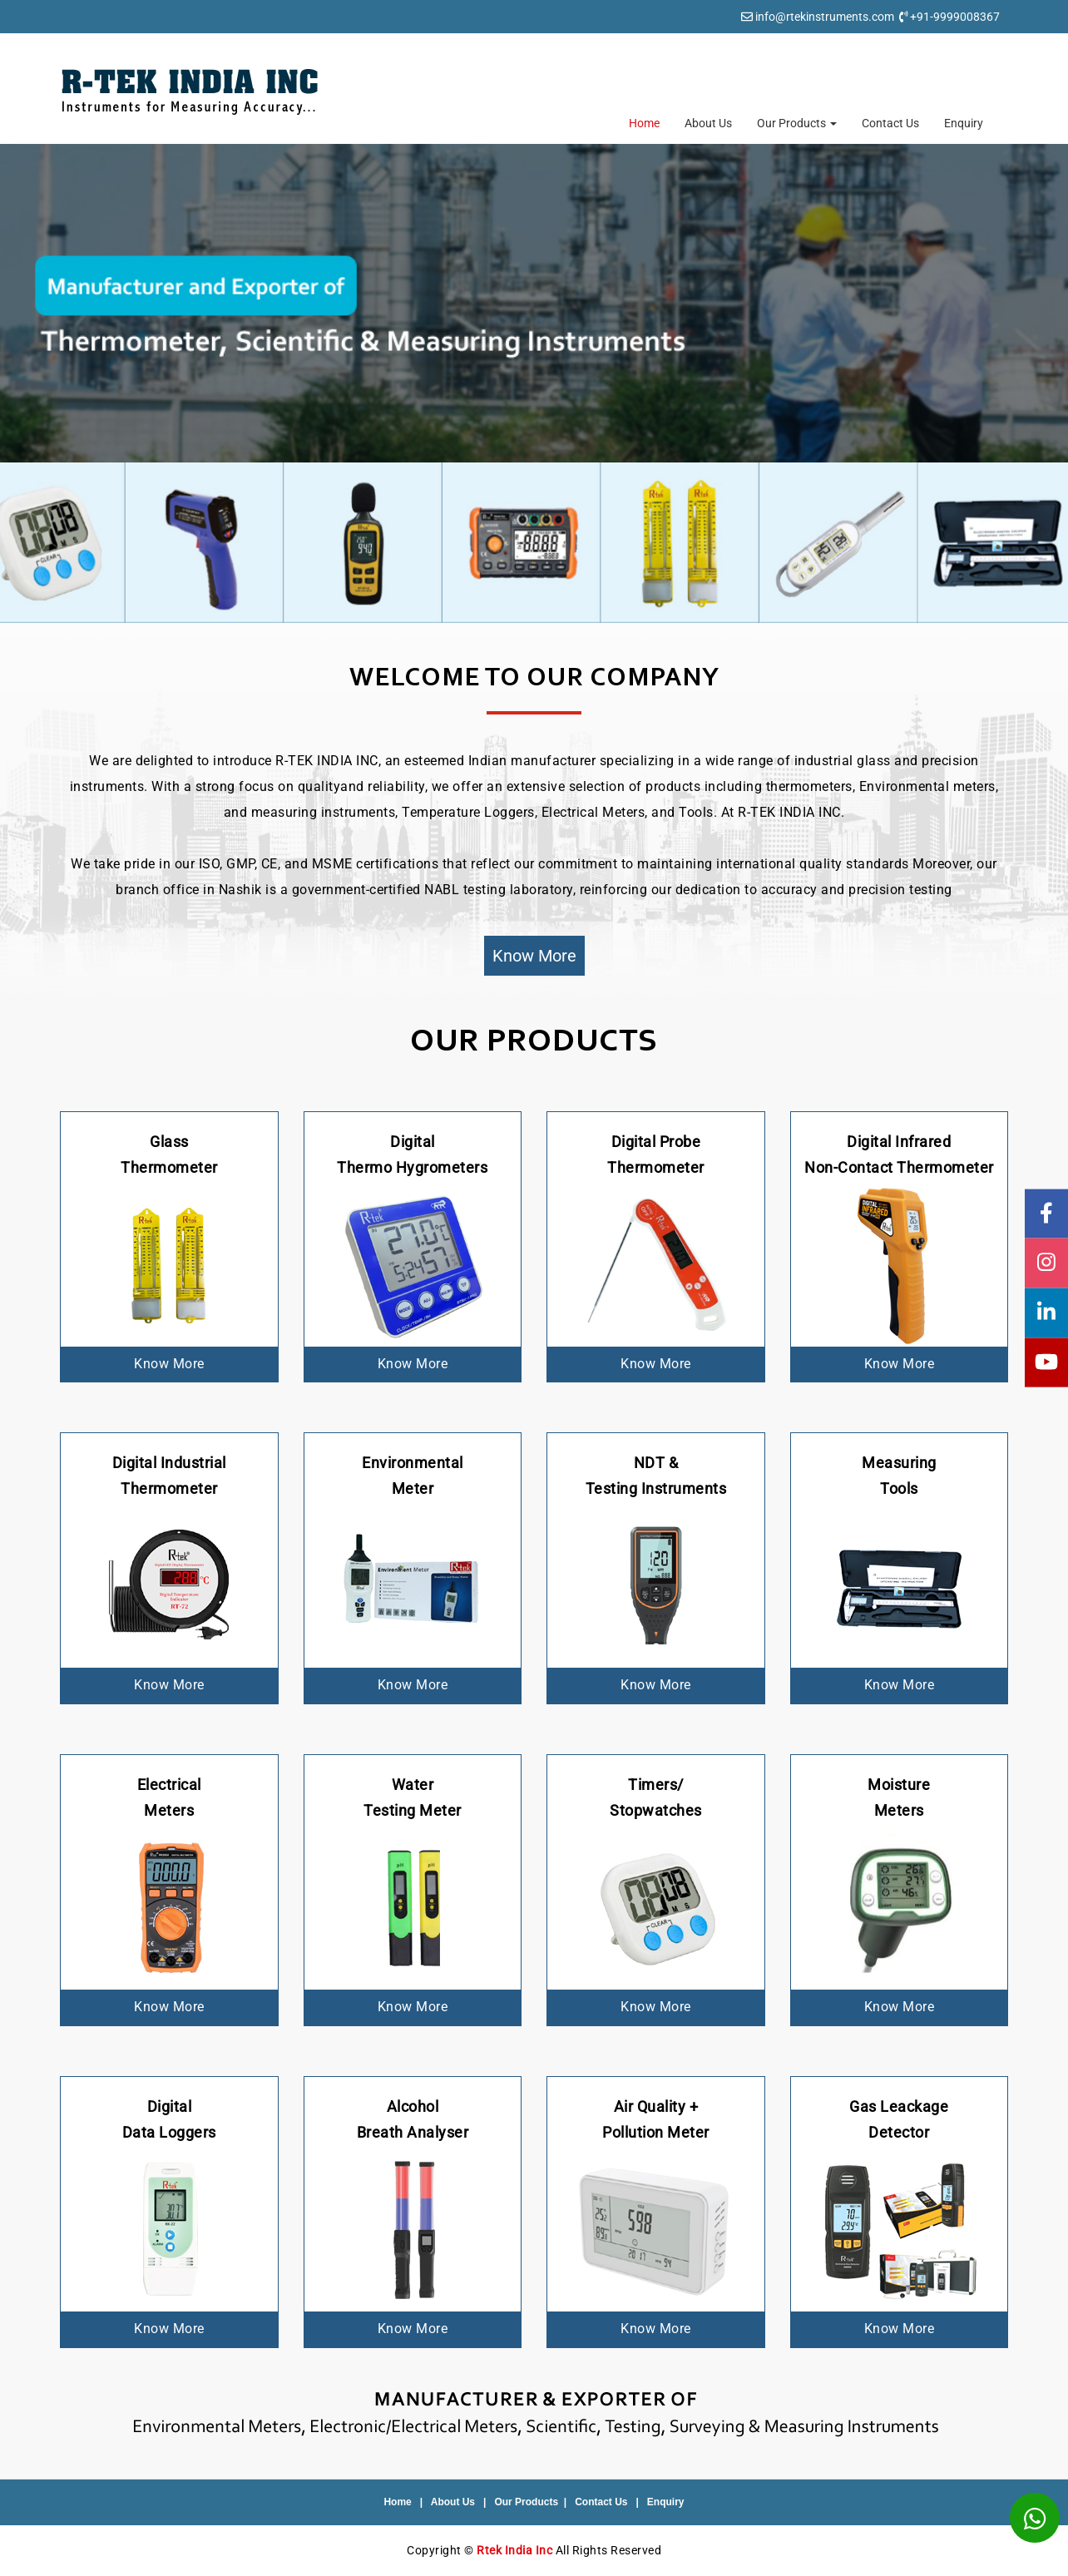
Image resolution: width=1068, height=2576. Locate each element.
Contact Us (890, 123)
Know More (534, 956)
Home (644, 123)
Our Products (797, 123)
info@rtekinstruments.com (824, 16)
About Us (708, 123)
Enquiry (963, 123)
